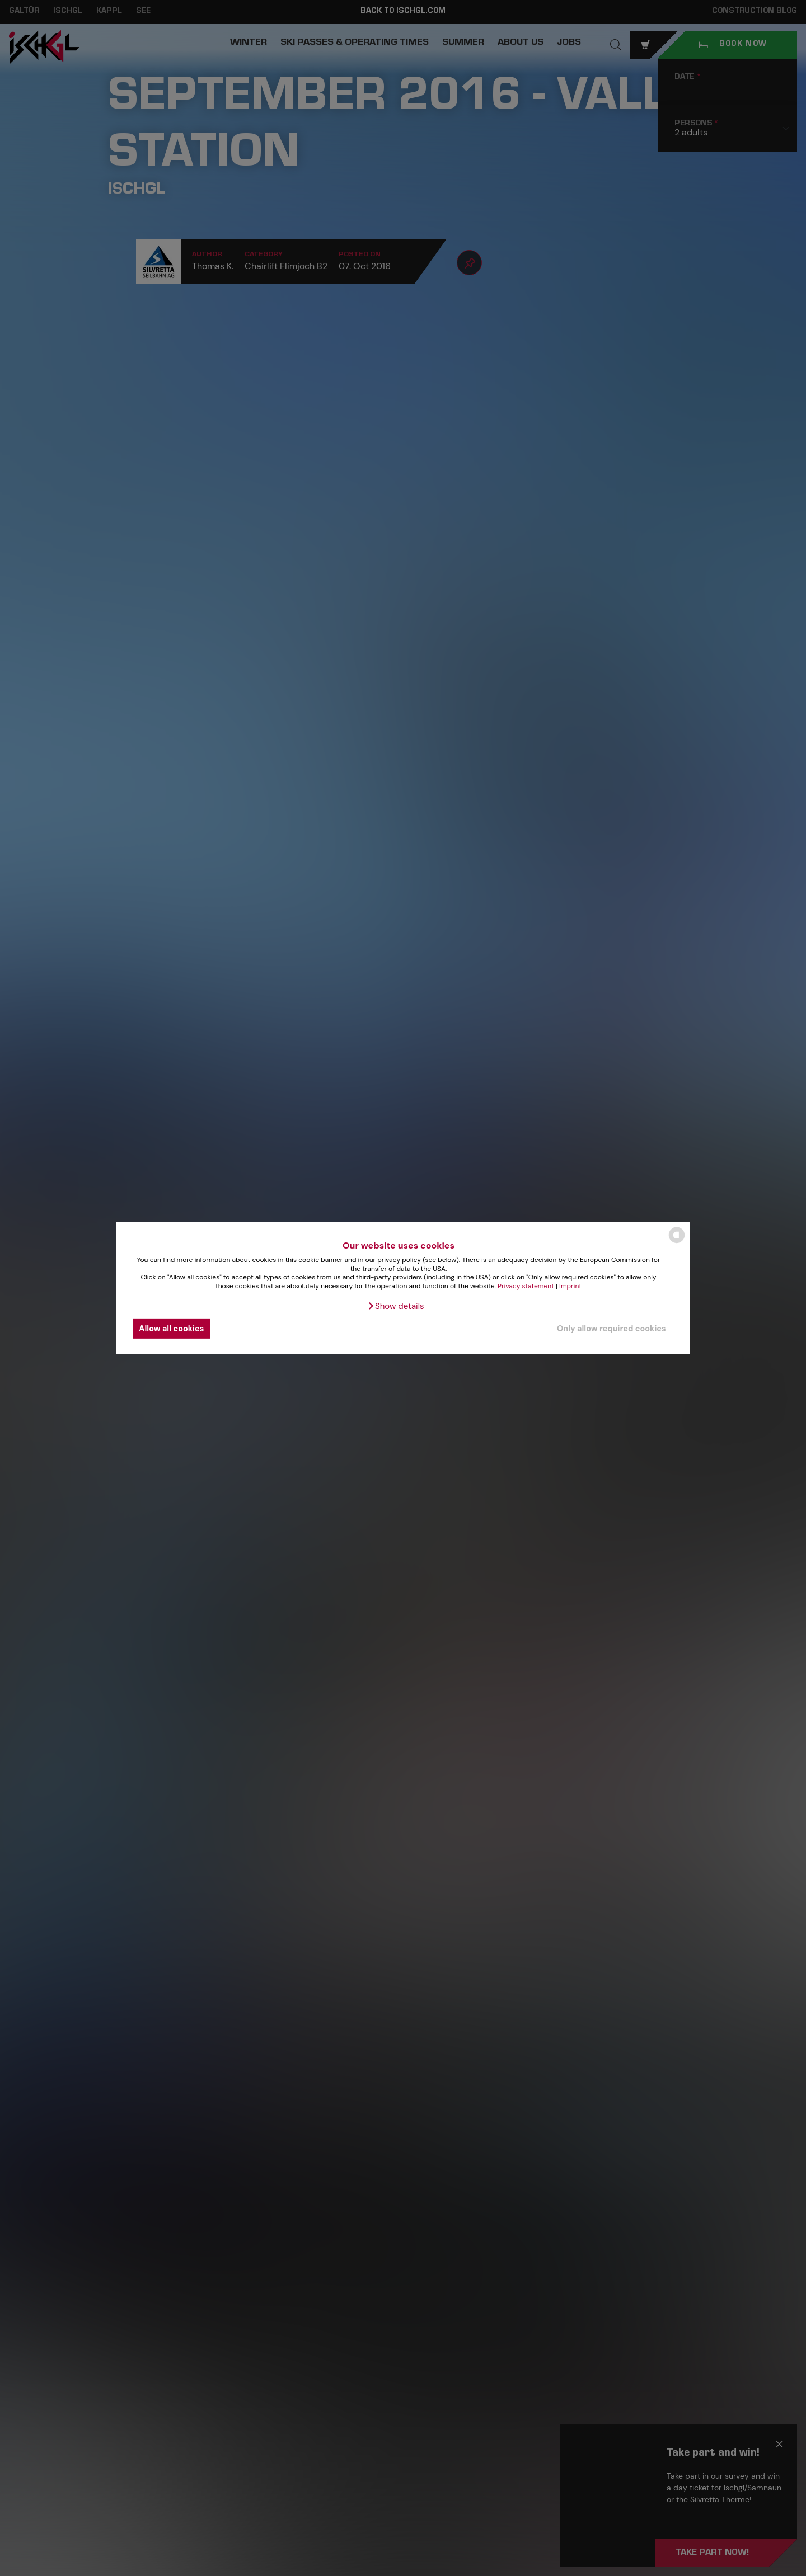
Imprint (570, 1286)
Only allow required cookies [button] (611, 1329)
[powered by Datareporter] (677, 1242)
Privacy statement (526, 1286)
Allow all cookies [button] (171, 1329)
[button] (395, 1306)
